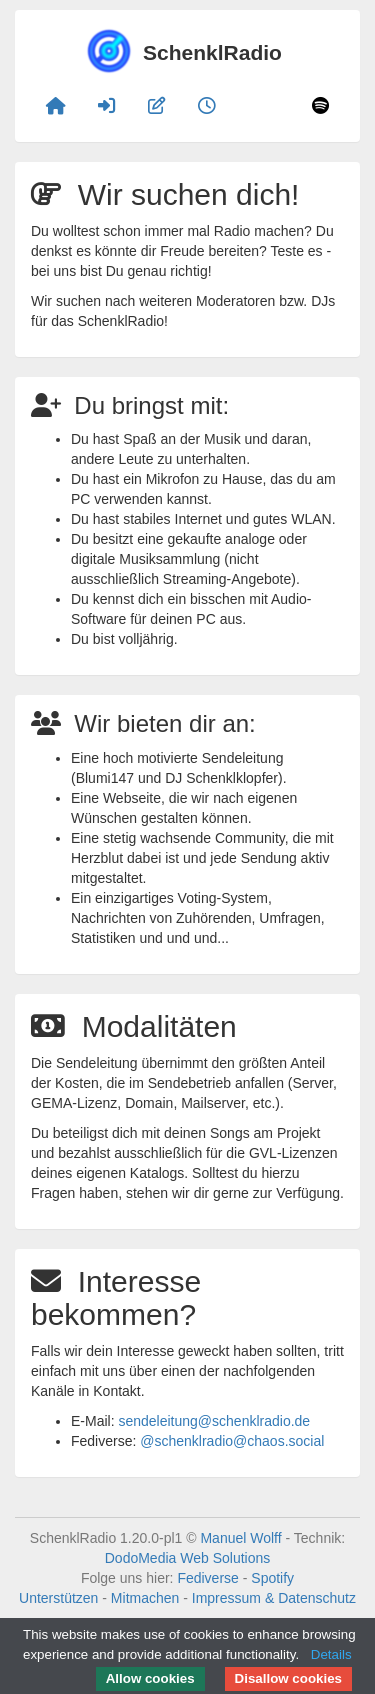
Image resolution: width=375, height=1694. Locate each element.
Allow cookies (150, 1678)
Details (331, 1654)
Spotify (272, 1578)
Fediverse (207, 1578)
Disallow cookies (288, 1678)
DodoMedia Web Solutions (188, 1558)
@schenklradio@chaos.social (232, 1441)
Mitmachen (145, 1598)
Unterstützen (58, 1598)
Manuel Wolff (240, 1538)
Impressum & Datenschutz (274, 1598)
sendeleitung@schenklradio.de (214, 1421)
